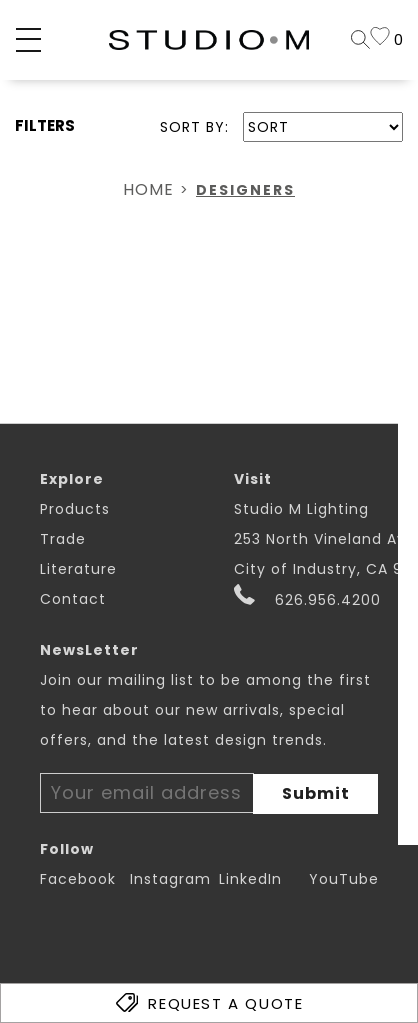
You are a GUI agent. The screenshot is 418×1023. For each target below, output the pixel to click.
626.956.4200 (307, 597)
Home (148, 189)
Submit (316, 793)
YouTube (344, 879)
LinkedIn (250, 879)
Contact (73, 599)
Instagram (170, 879)
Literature (78, 569)
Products (75, 509)
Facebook (78, 879)
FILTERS (45, 125)
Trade (63, 539)
